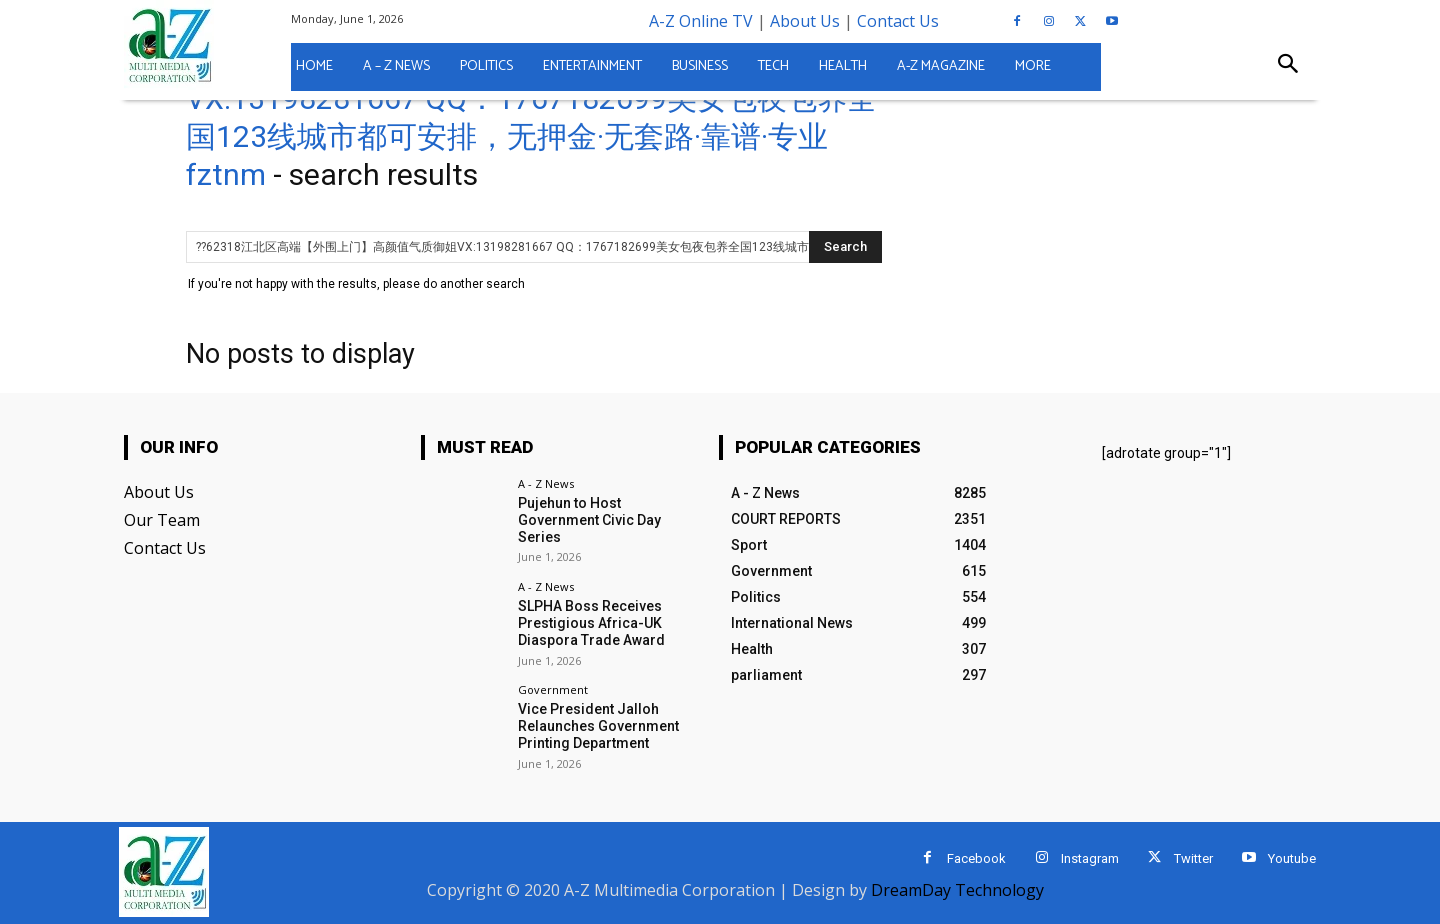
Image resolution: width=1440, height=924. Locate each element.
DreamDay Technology (957, 890)
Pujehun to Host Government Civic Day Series (589, 520)
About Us (805, 21)
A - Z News (546, 483)
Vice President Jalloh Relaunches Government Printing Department (598, 726)
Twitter (1193, 858)
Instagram (1090, 858)
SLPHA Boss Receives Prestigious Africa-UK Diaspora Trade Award (591, 623)
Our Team (162, 520)
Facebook (976, 858)
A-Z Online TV (701, 21)
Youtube (1292, 858)
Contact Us (898, 21)
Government (553, 689)
